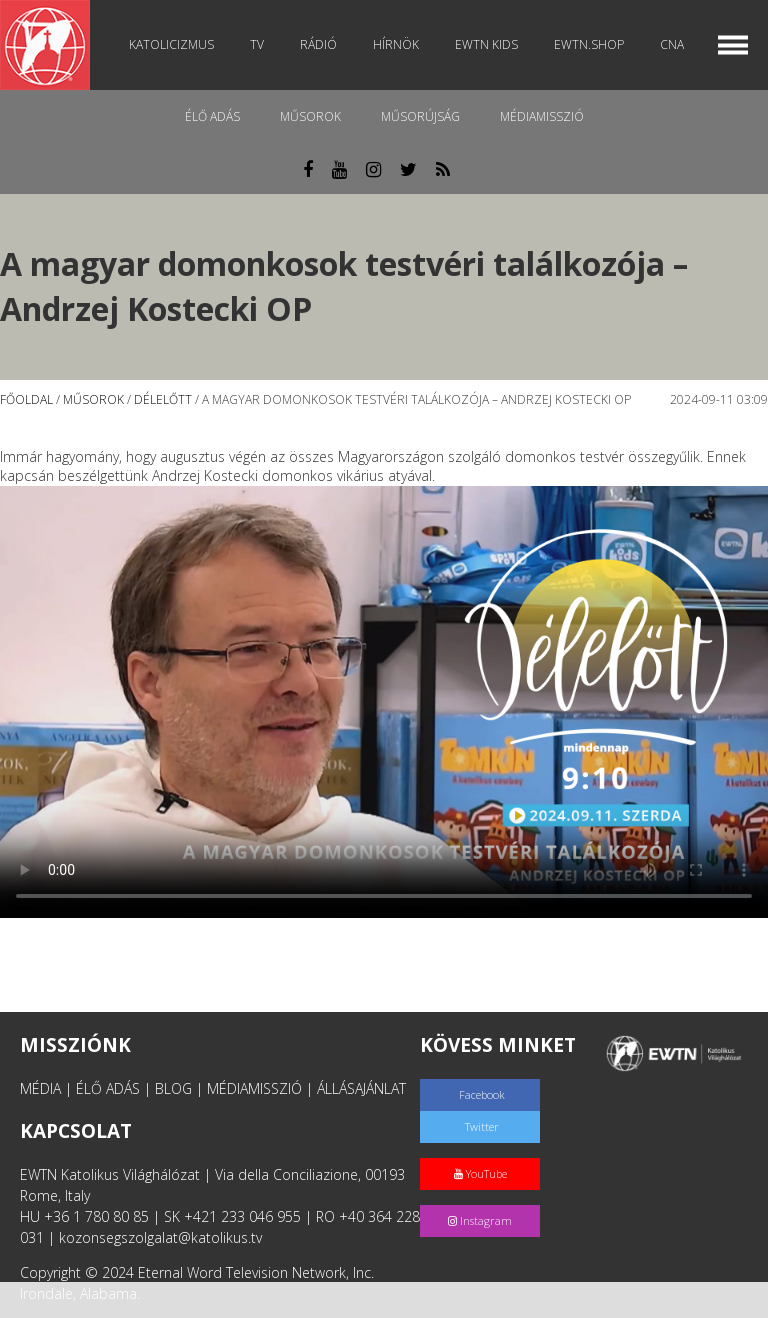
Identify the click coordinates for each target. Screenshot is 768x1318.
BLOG (173, 1088)
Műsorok (310, 116)
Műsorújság (420, 116)
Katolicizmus (171, 44)
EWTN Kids (486, 44)
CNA (672, 44)
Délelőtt (163, 399)
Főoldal (26, 399)
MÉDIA (40, 1088)
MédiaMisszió (542, 116)
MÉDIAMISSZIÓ (254, 1088)
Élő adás (212, 116)
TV (257, 44)
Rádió (318, 44)
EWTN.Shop (589, 44)
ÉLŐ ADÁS (108, 1088)
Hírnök (396, 44)
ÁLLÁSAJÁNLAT (361, 1088)
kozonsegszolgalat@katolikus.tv (160, 1237)
